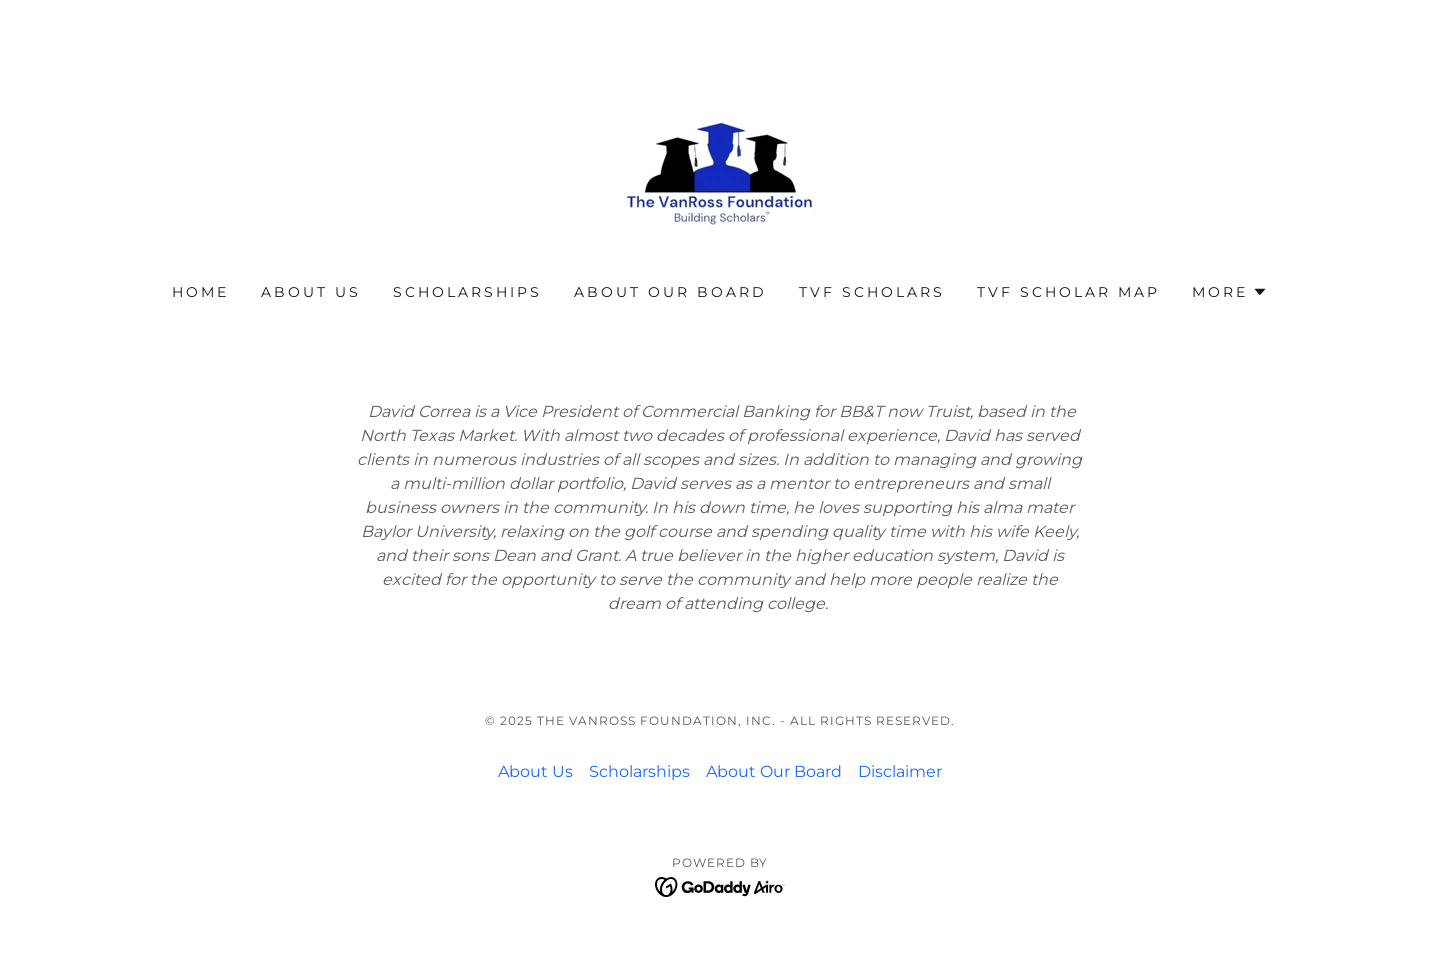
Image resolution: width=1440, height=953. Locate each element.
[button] (1230, 292)
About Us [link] (311, 292)
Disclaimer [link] (900, 771)
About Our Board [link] (670, 292)
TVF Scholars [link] (872, 292)
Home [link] (200, 292)
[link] (720, 154)
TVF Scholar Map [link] (1068, 292)
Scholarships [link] (467, 292)
